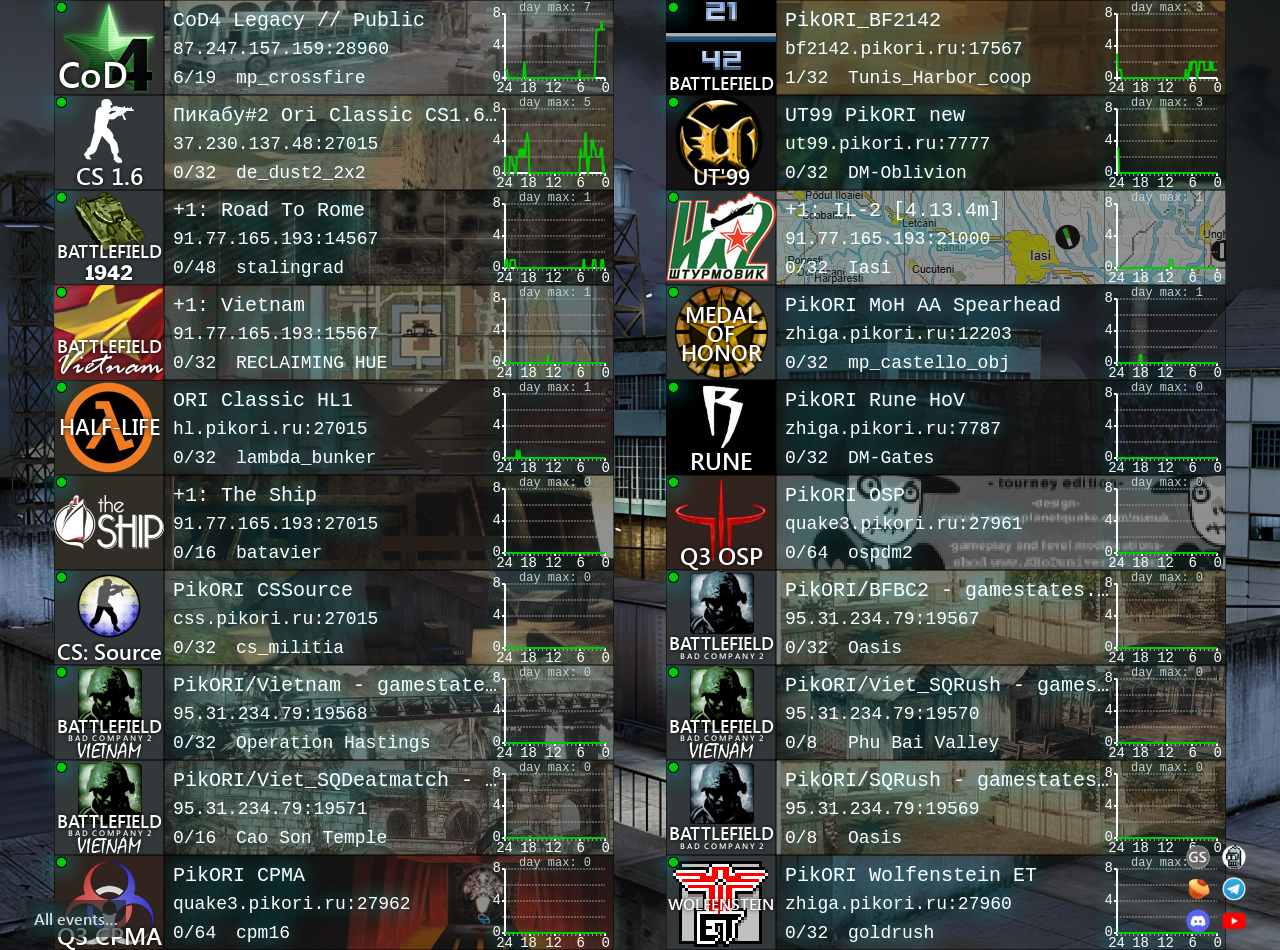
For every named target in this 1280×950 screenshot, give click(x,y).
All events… (76, 918)
